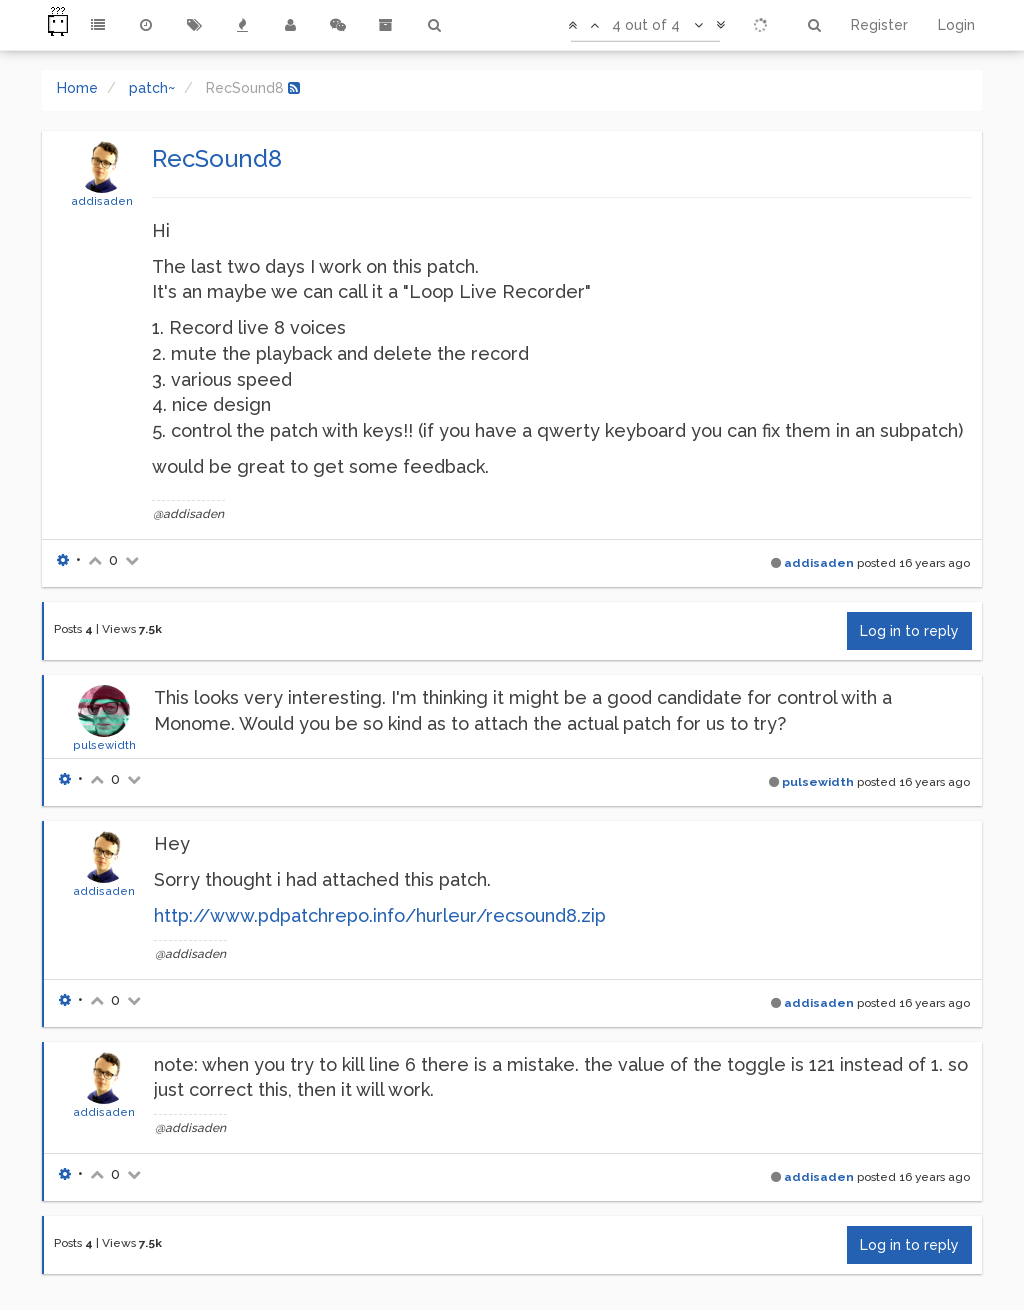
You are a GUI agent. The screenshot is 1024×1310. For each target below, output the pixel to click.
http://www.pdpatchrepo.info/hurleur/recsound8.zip (380, 915)
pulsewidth (104, 745)
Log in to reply (909, 631)
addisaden (102, 201)
